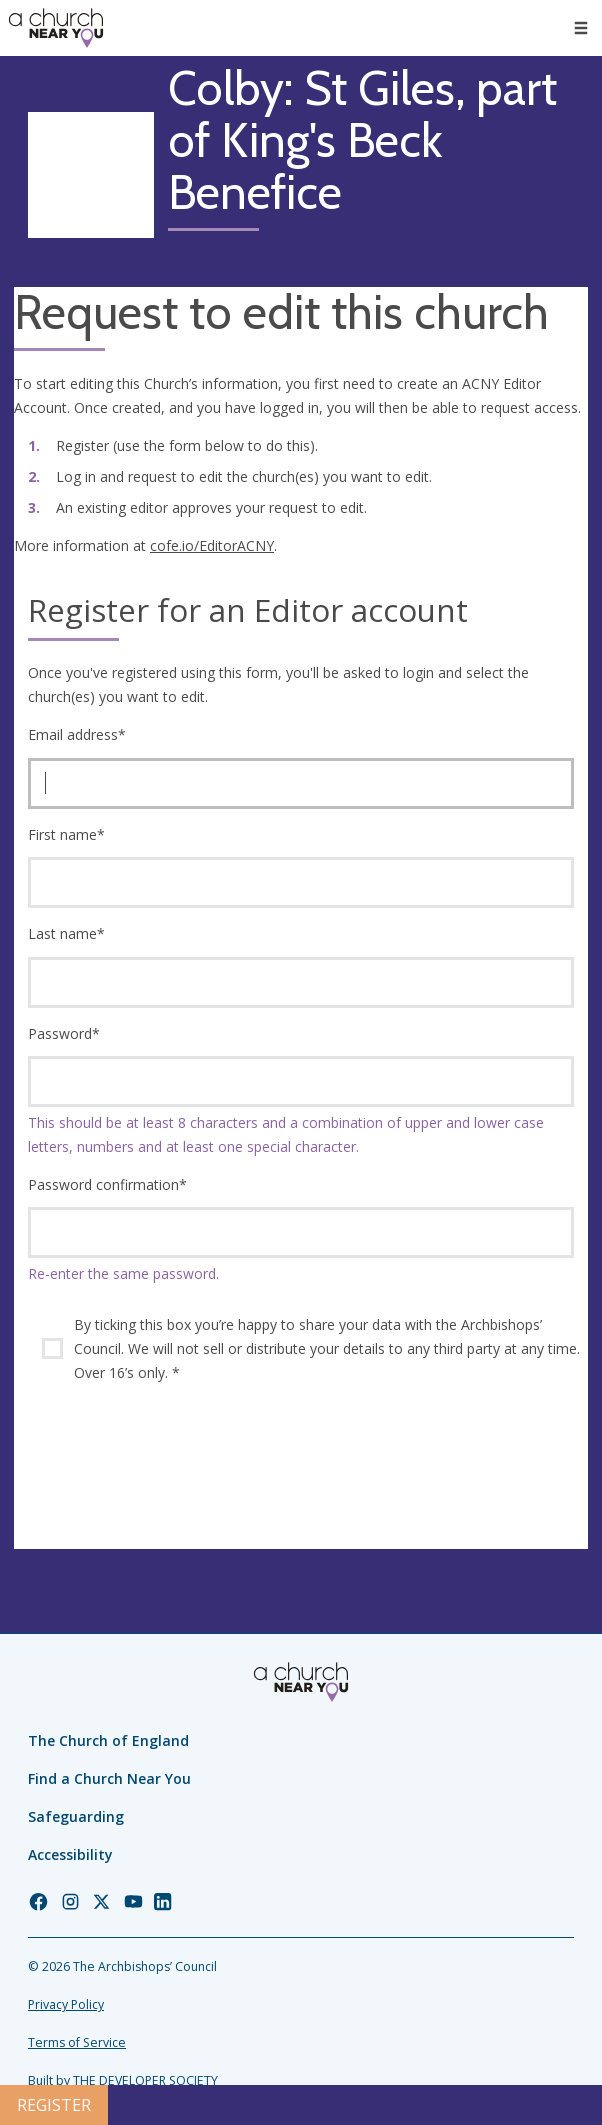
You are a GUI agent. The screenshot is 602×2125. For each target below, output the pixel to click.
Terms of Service (77, 2042)
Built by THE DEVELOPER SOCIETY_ (125, 2080)
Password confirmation (107, 1184)
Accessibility (70, 1854)
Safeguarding (76, 1816)
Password (64, 1033)
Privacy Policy (66, 2004)
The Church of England (108, 1740)
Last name (66, 933)
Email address (77, 734)
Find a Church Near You (109, 1778)
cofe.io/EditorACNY (212, 545)
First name (66, 834)
